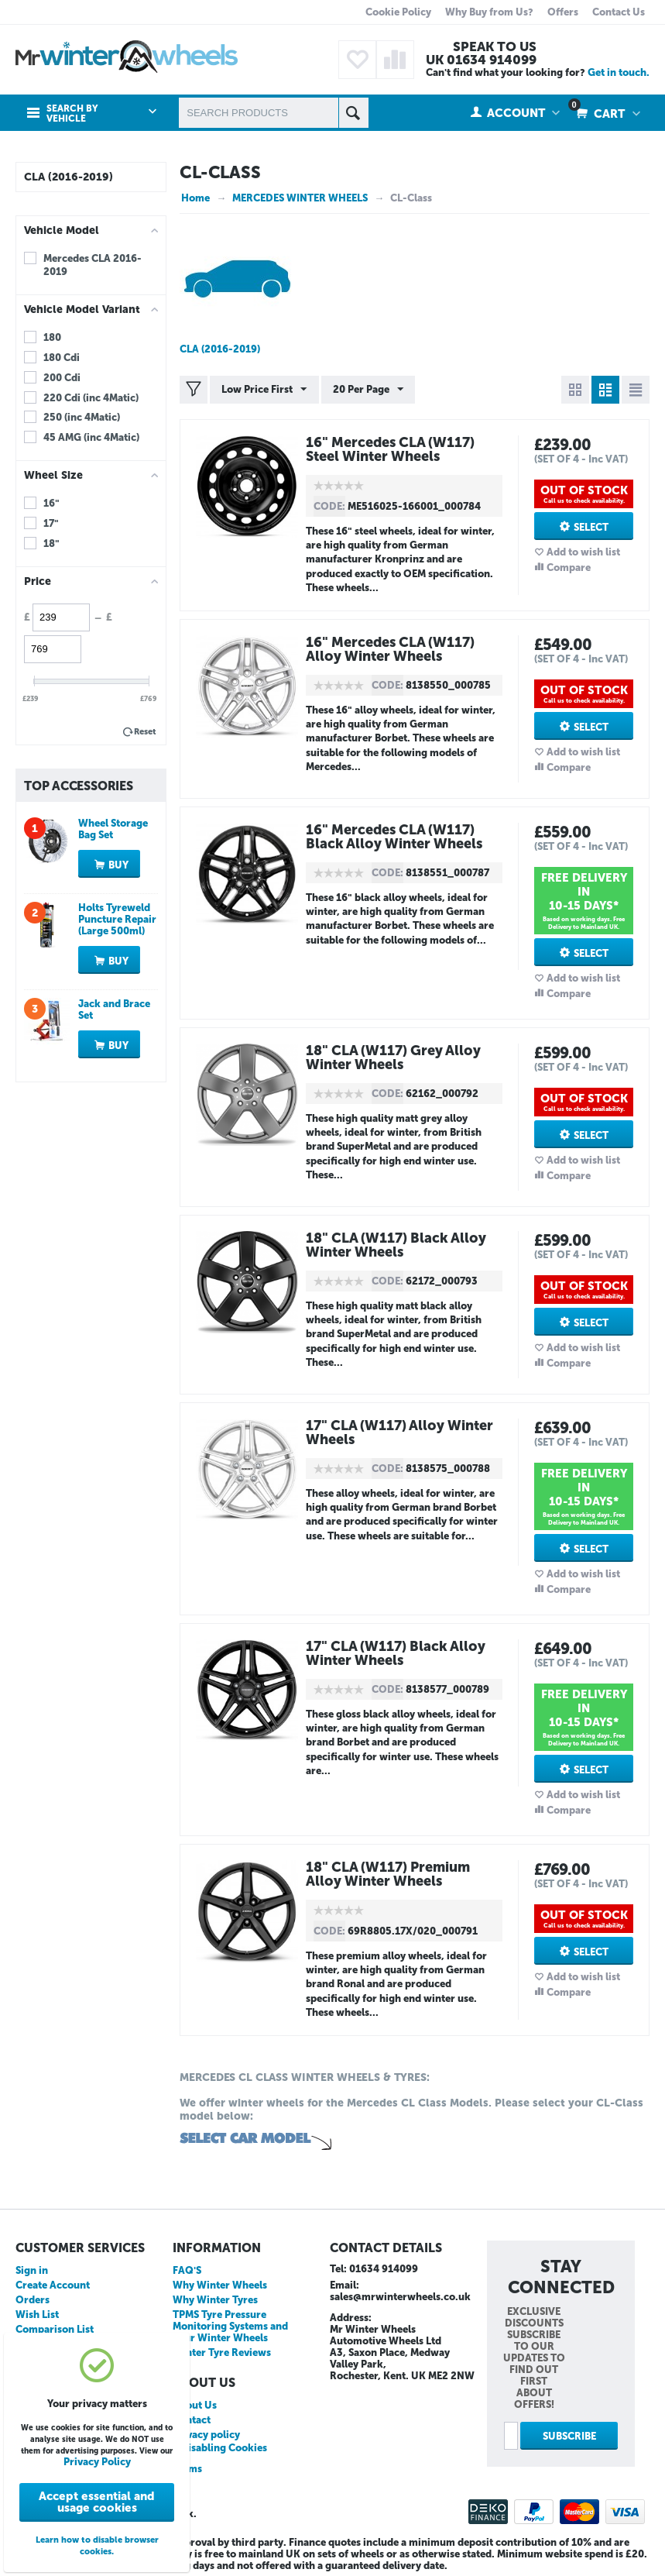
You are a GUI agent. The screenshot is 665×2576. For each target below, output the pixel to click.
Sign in (31, 2270)
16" (51, 503)
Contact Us (618, 12)
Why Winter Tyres (215, 2300)
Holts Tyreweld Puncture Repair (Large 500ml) (117, 919)
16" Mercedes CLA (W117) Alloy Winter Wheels (391, 649)
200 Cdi (62, 377)
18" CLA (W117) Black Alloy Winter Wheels (397, 1245)
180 (52, 337)
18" (51, 543)
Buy (118, 865)
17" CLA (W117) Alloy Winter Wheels (401, 1432)
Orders (32, 2300)
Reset (145, 732)
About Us (195, 2405)
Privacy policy (206, 2434)
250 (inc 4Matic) (81, 417)
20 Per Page (367, 389)
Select (591, 527)
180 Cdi (61, 357)
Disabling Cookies (223, 2448)
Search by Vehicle (72, 114)
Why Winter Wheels (220, 2285)
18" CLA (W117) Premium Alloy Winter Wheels (389, 1874)
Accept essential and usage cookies (97, 2502)
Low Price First (264, 389)
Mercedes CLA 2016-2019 (92, 265)
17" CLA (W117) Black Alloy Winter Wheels (397, 1653)
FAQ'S (187, 2270)
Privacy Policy (97, 2462)
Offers (562, 12)
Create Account (52, 2285)
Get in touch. (619, 72)
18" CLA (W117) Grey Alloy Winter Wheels (395, 1057)
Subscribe (569, 2436)
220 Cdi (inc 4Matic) (91, 398)
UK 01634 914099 (481, 59)
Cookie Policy (398, 12)
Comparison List (54, 2329)
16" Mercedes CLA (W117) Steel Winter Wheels (391, 449)
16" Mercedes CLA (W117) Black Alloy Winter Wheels (395, 836)
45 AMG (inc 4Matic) (91, 437)
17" (51, 523)
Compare (569, 567)
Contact (192, 2420)
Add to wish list (583, 552)
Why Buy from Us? (489, 12)
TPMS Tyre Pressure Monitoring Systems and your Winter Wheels (230, 2326)
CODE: (329, 506)
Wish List (37, 2314)
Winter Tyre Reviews (222, 2352)
